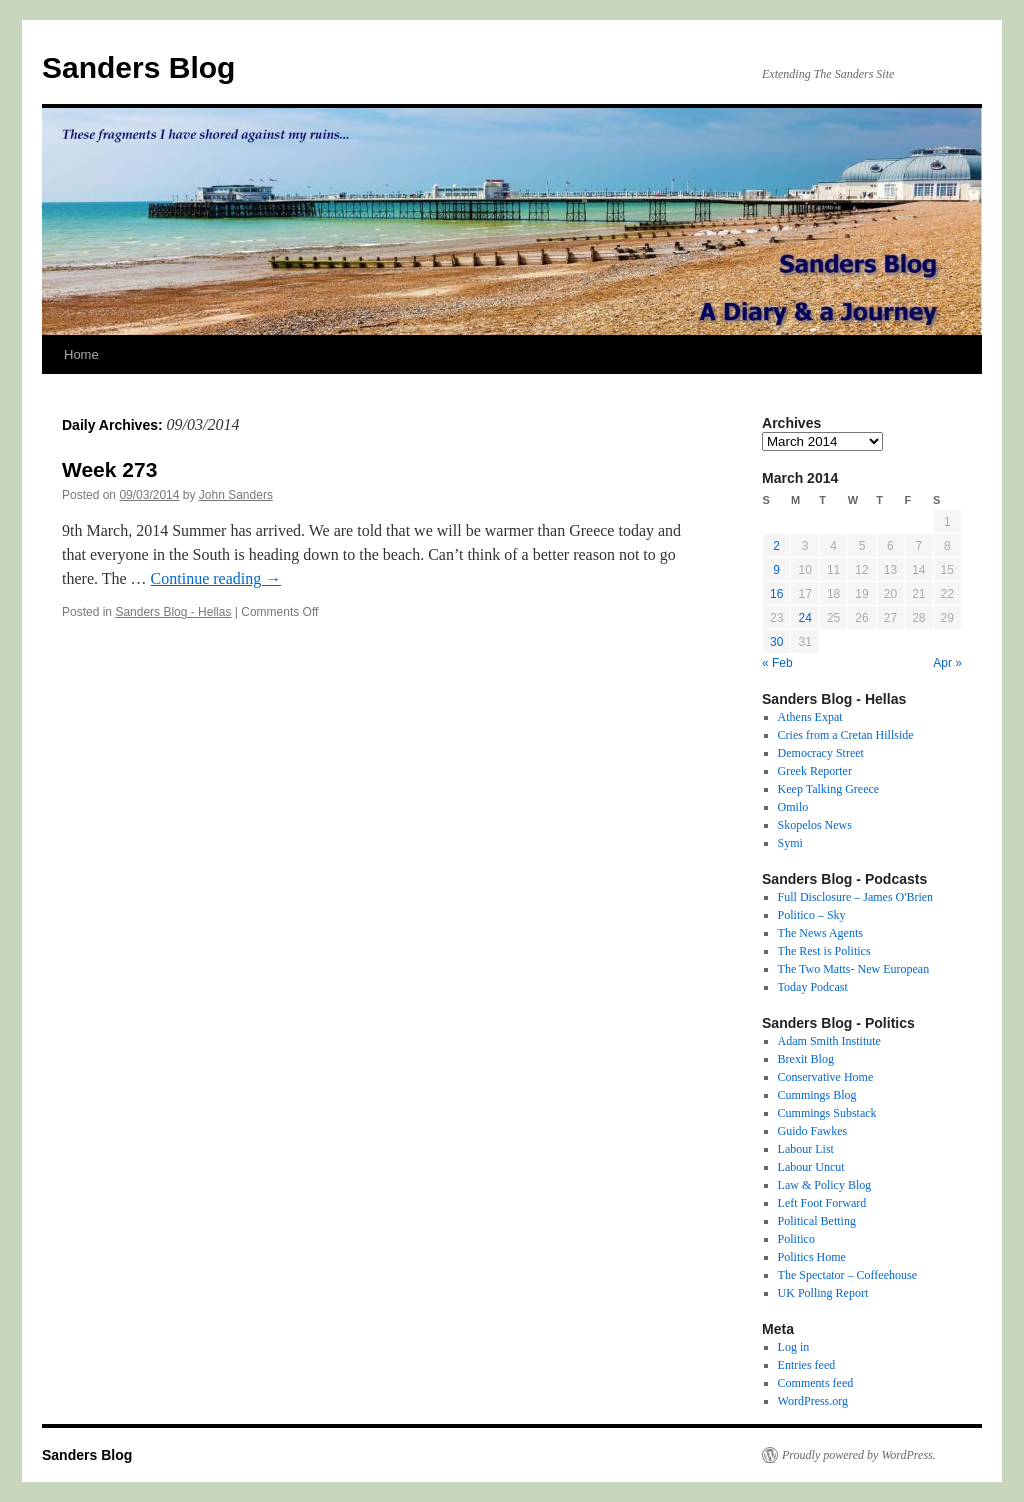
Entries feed (807, 1365)
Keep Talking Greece (829, 789)
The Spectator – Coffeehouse (847, 1275)
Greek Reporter (815, 771)
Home (81, 354)
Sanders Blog (138, 67)
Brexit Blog (806, 1059)
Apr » (947, 663)
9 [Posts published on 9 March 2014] (776, 570)
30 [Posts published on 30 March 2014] (776, 642)
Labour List (806, 1149)
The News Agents (820, 933)
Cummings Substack (827, 1113)
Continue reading (216, 578)
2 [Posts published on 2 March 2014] (776, 546)
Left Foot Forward (822, 1203)
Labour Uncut (811, 1167)
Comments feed (816, 1383)
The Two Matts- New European (854, 969)
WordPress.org (813, 1401)
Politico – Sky (812, 915)
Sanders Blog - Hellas (173, 612)
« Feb (777, 663)
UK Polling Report (823, 1293)
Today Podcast (813, 987)
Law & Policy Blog (825, 1185)
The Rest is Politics (824, 951)
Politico (796, 1239)
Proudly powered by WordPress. (859, 1455)
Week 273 (109, 469)
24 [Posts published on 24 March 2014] (804, 618)
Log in (794, 1347)
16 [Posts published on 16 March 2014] (776, 594)
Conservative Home (826, 1077)
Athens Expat (810, 717)
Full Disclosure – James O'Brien (855, 897)
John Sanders (236, 495)
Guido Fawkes (813, 1131)
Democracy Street (821, 753)
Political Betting (817, 1221)
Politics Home (812, 1257)
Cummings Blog (817, 1095)
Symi (790, 843)
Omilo (793, 807)
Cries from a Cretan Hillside (846, 735)
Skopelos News (815, 825)
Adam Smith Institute (829, 1041)
